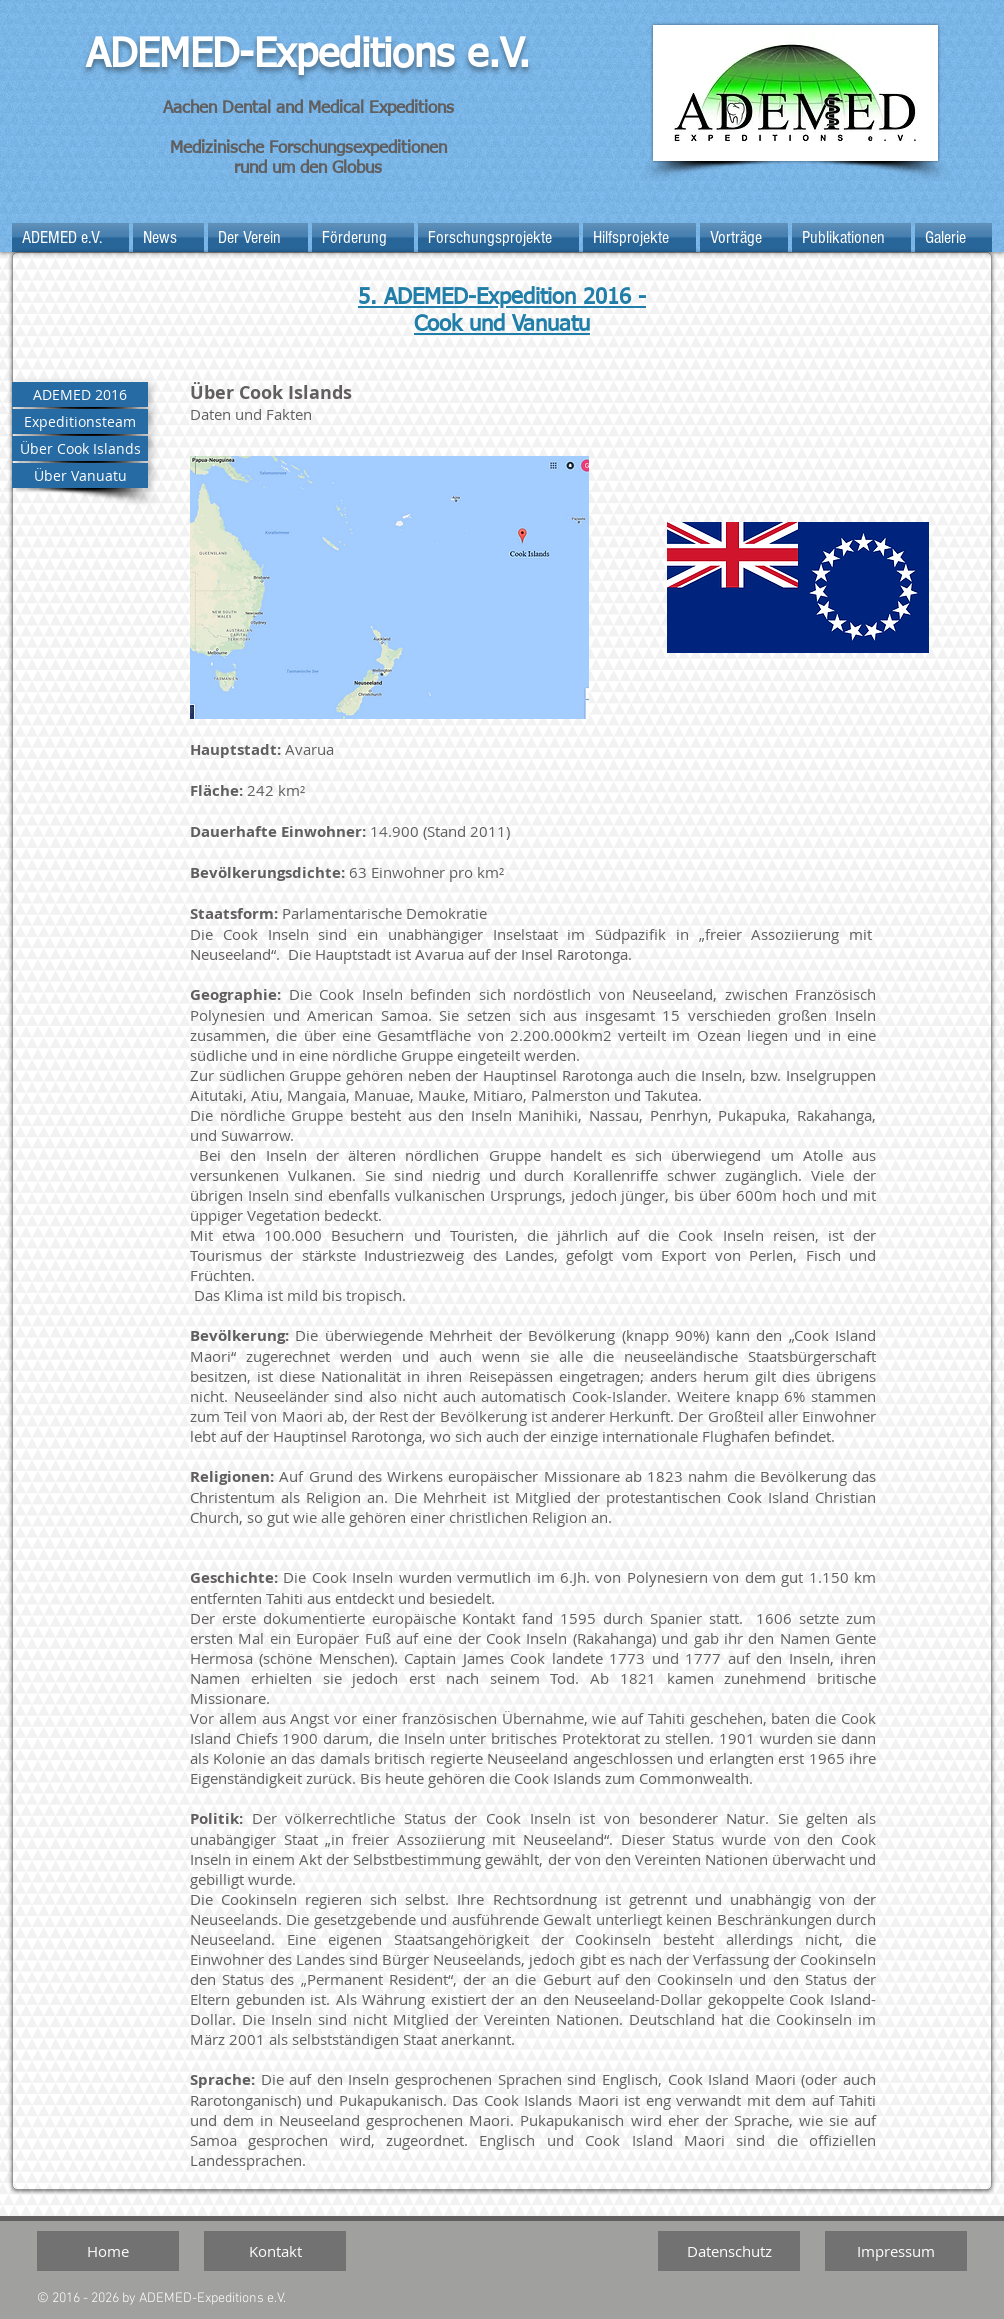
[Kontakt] (275, 2251)
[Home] (108, 2251)
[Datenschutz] (729, 2251)
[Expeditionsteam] (80, 421)
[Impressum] (896, 2251)
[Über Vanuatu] (80, 475)
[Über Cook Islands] (80, 448)
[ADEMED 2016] (80, 394)
